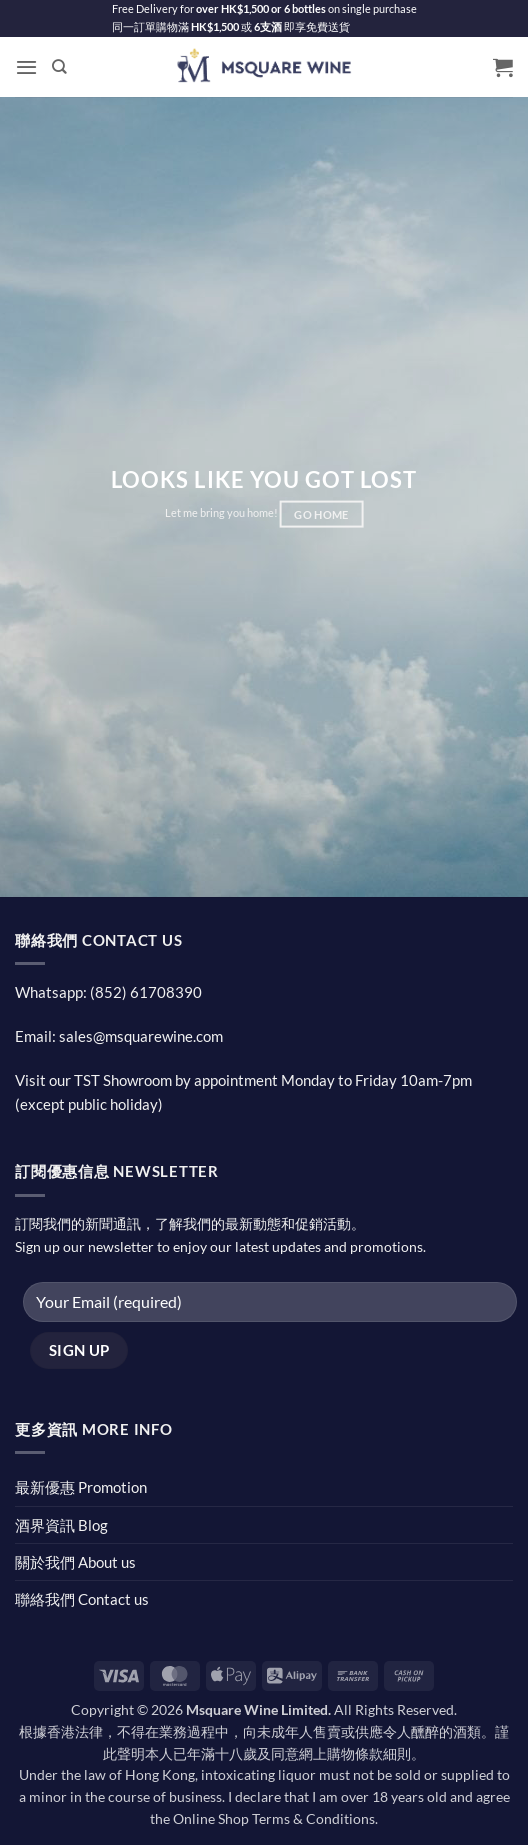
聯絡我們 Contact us (82, 1599)
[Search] (59, 67)
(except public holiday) (89, 1104)
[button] (26, 67)
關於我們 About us (75, 1562)
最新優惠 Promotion (81, 1487)
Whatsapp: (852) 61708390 (108, 992)
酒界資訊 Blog (61, 1525)
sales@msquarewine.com (141, 1036)
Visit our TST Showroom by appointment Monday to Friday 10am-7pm (243, 1080)
